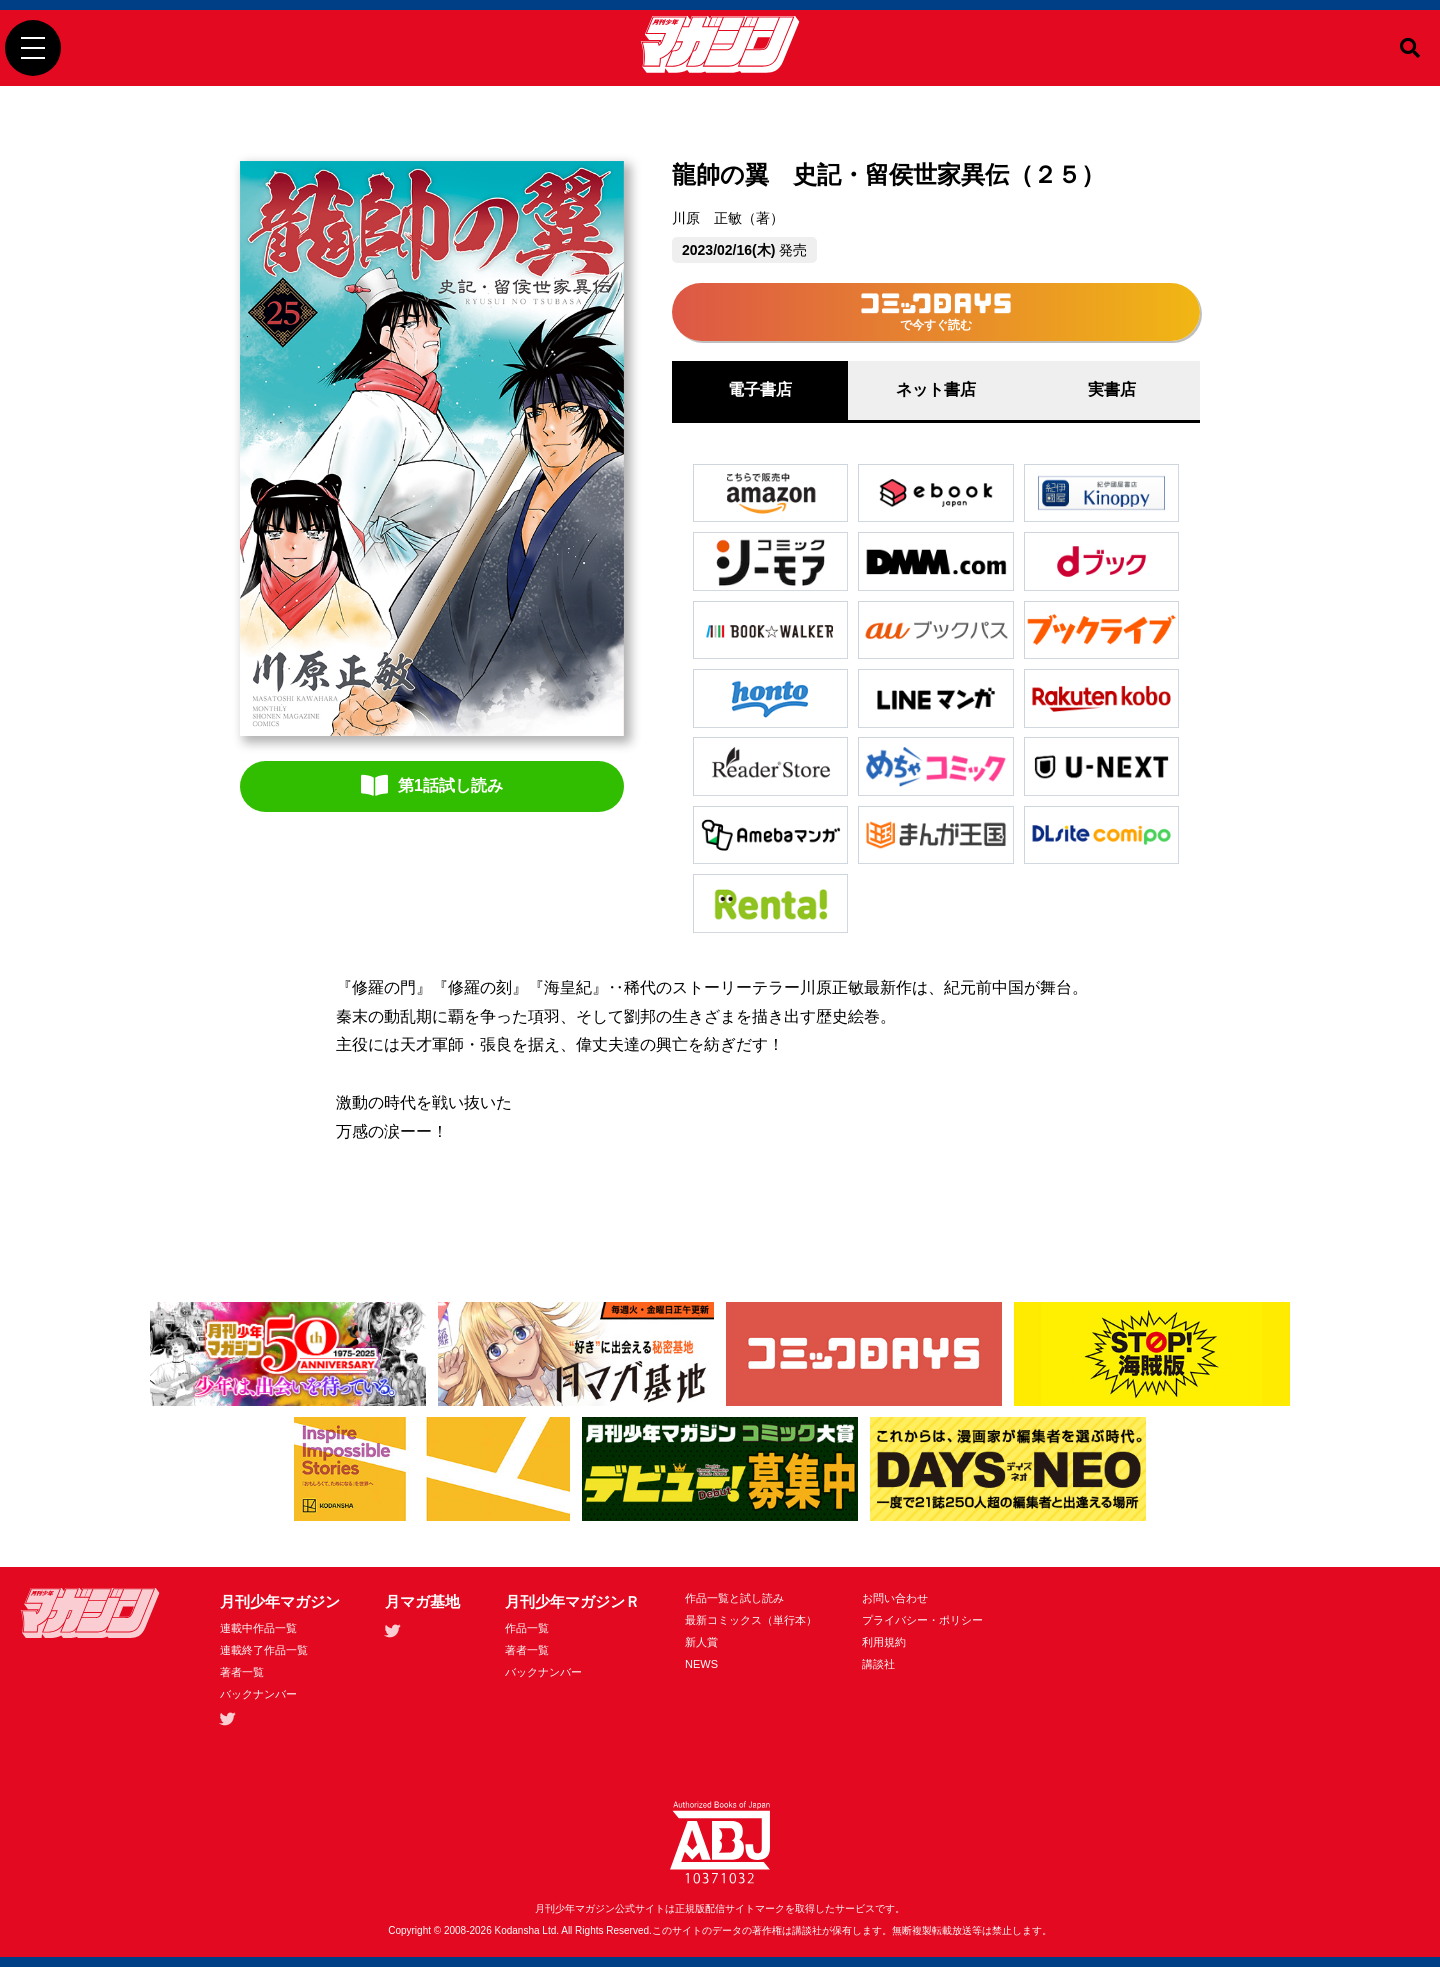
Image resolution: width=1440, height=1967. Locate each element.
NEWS (701, 1664)
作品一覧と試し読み (734, 1598)
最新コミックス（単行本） (751, 1620)
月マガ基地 (422, 1601)
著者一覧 (242, 1672)
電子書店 (760, 389)
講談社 (878, 1664)
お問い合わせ (895, 1598)
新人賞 (701, 1642)
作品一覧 (527, 1628)
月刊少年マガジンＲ (572, 1601)
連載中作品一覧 (258, 1628)
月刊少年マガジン (280, 1601)
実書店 (1112, 389)
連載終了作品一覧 (264, 1650)
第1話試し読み (432, 785)
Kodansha (517, 1930)
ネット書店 (936, 389)
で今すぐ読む (936, 312)
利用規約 (884, 1642)
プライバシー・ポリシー (922, 1620)
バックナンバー (258, 1694)
